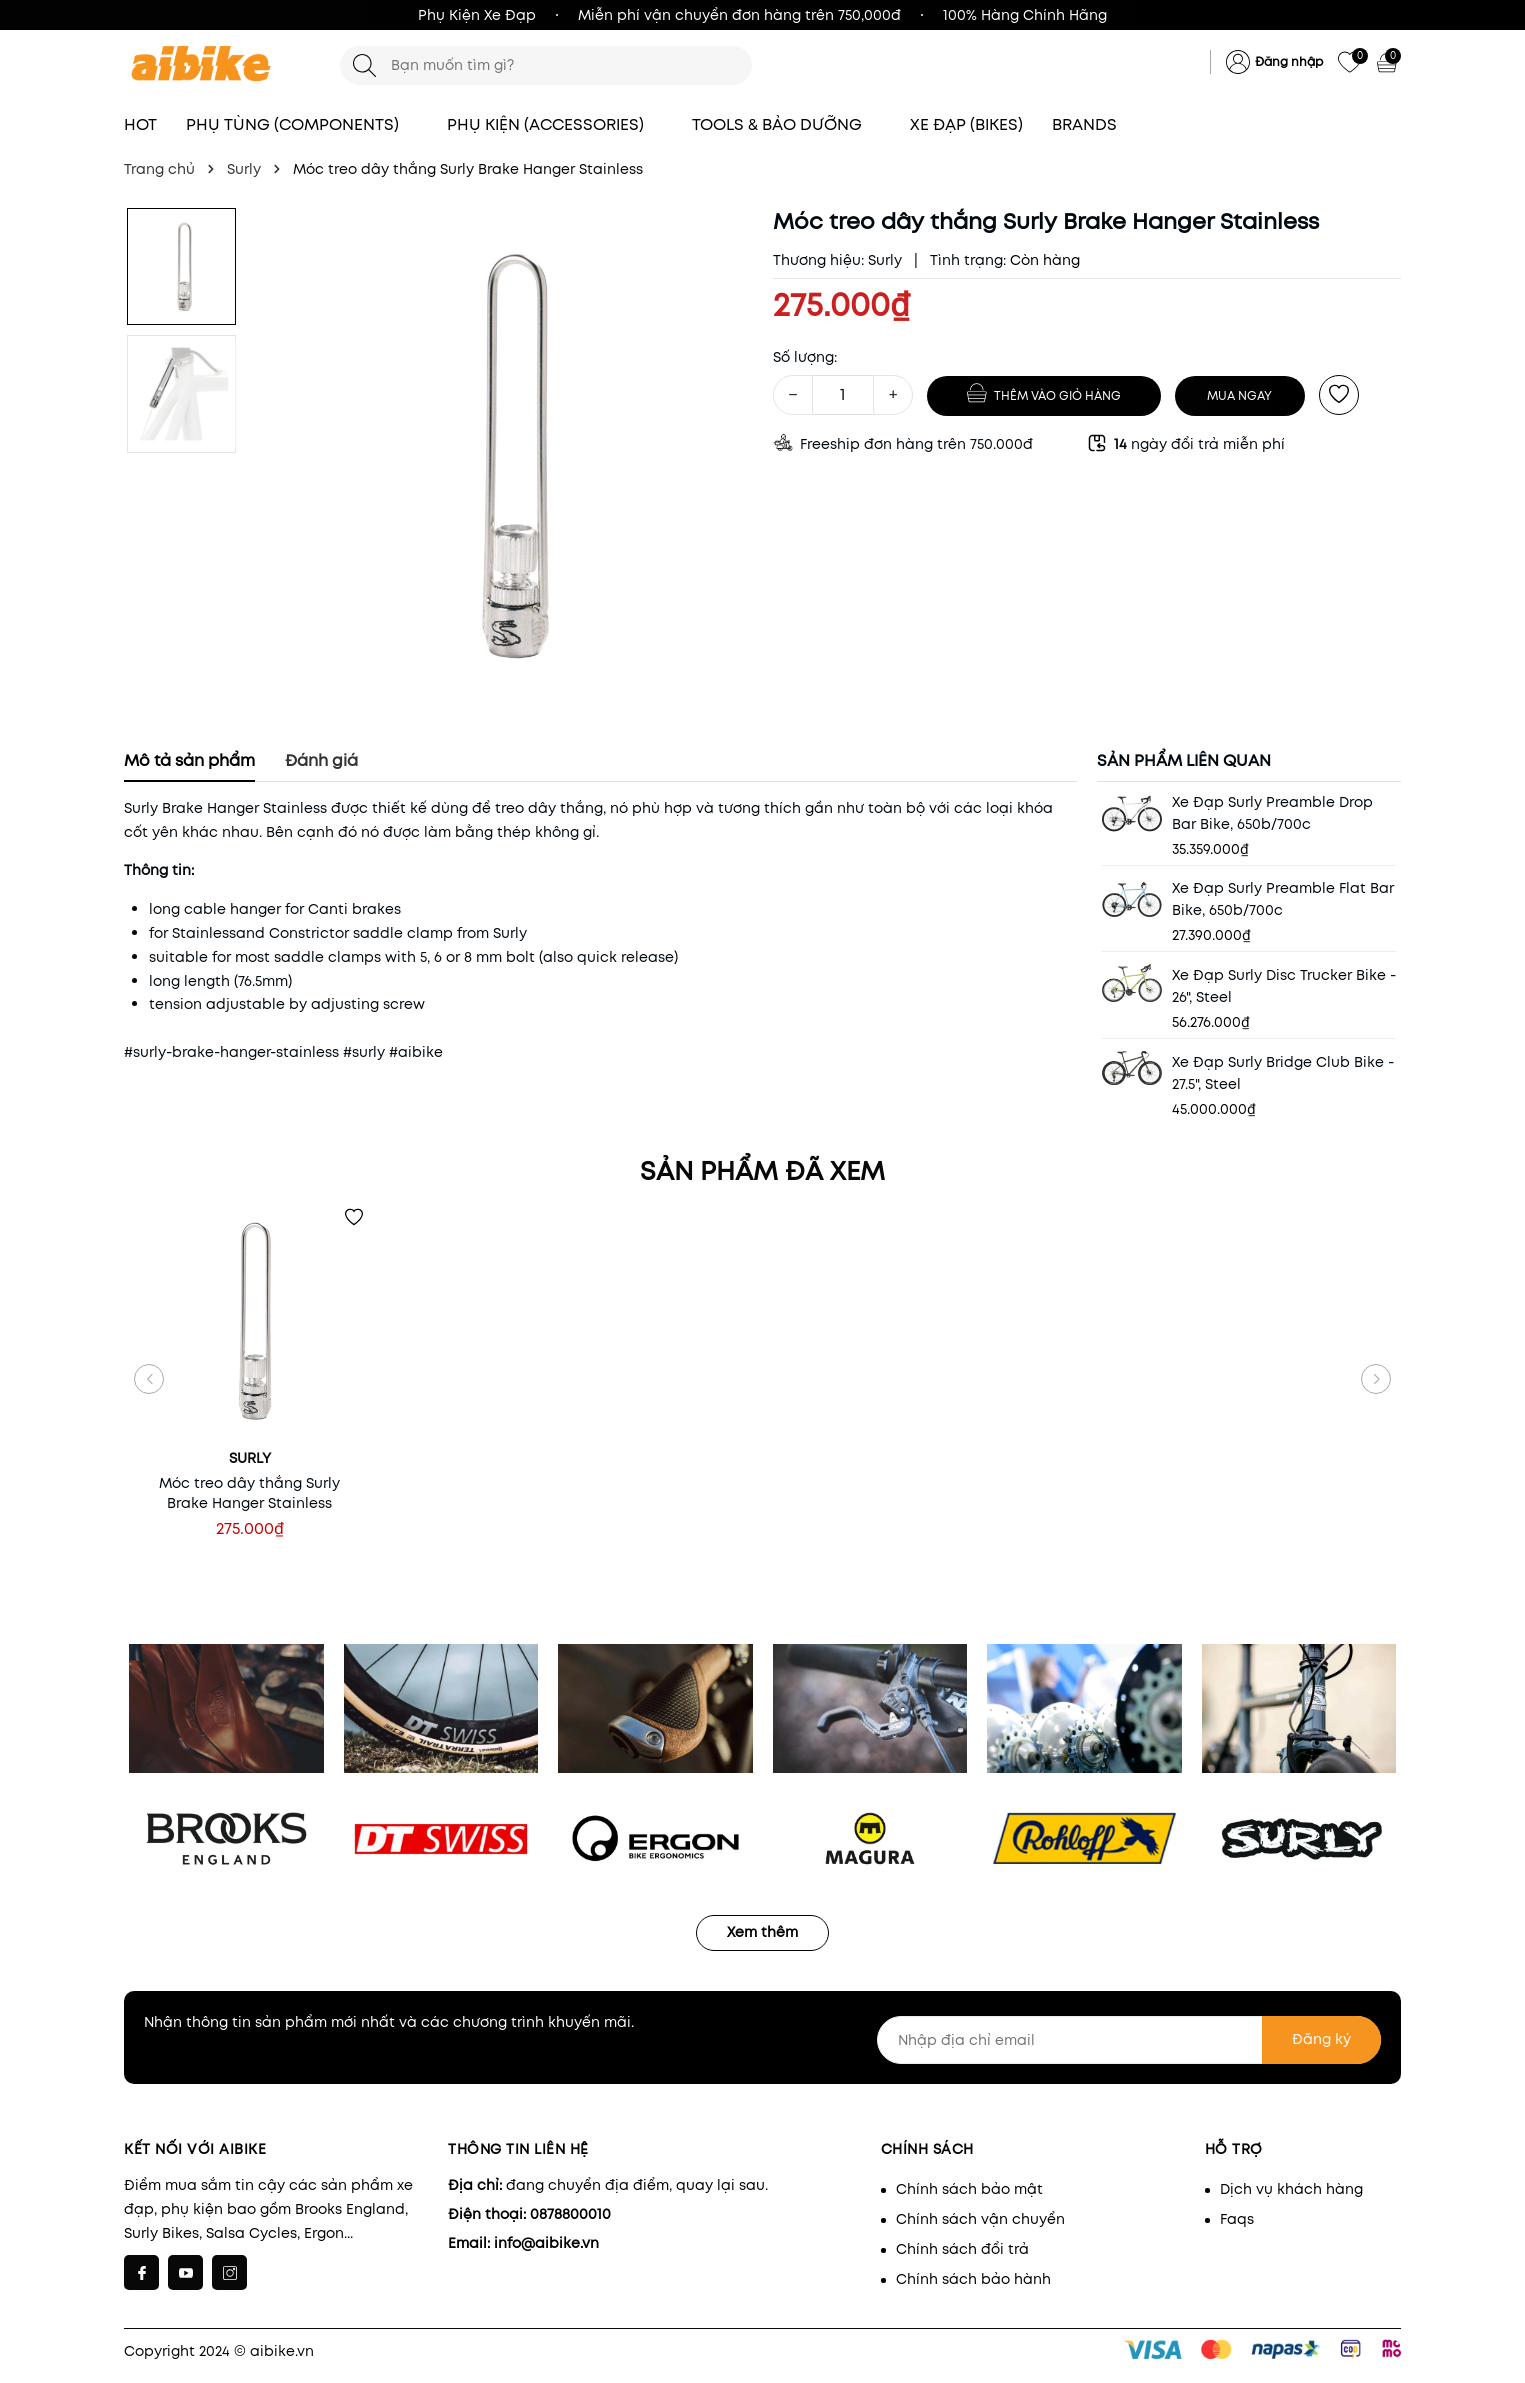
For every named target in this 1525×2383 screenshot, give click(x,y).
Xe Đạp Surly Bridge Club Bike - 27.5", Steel (1283, 1073)
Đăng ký (1321, 2039)
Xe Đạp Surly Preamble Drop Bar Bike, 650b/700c (1272, 813)
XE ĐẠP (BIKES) (966, 124)
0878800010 (570, 2214)
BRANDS (1094, 124)
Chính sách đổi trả (962, 2249)
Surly (885, 260)
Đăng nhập (1289, 61)
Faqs (1237, 2219)
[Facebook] (141, 2272)
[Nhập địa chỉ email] (1129, 2040)
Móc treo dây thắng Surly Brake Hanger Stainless (249, 1493)
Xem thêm (762, 1932)
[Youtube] (185, 2272)
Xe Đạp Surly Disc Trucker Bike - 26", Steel (1284, 986)
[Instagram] (229, 2272)
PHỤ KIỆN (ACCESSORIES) (555, 124)
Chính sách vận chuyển (980, 2219)
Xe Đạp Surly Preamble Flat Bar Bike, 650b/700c (1283, 899)
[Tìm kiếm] (364, 65)
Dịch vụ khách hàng (1291, 2189)
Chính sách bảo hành (973, 2279)
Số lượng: (805, 357)
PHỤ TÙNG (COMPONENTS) (302, 124)
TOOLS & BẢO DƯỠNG (786, 124)
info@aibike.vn (546, 2243)
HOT (140, 124)
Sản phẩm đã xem (762, 1171)
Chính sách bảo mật (969, 2189)
